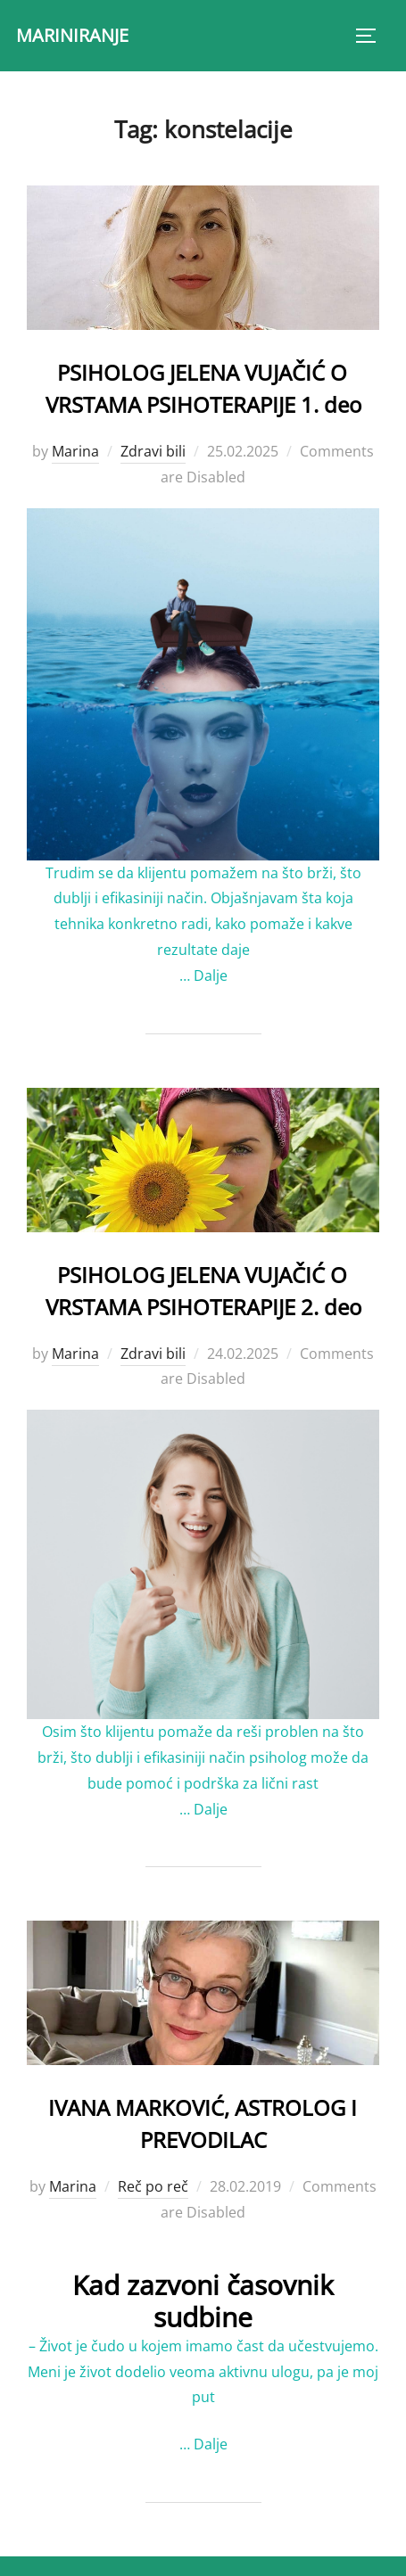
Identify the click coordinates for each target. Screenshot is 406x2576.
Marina (75, 451)
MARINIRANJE (72, 35)
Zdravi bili (153, 451)
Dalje (211, 975)
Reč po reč (153, 2186)
